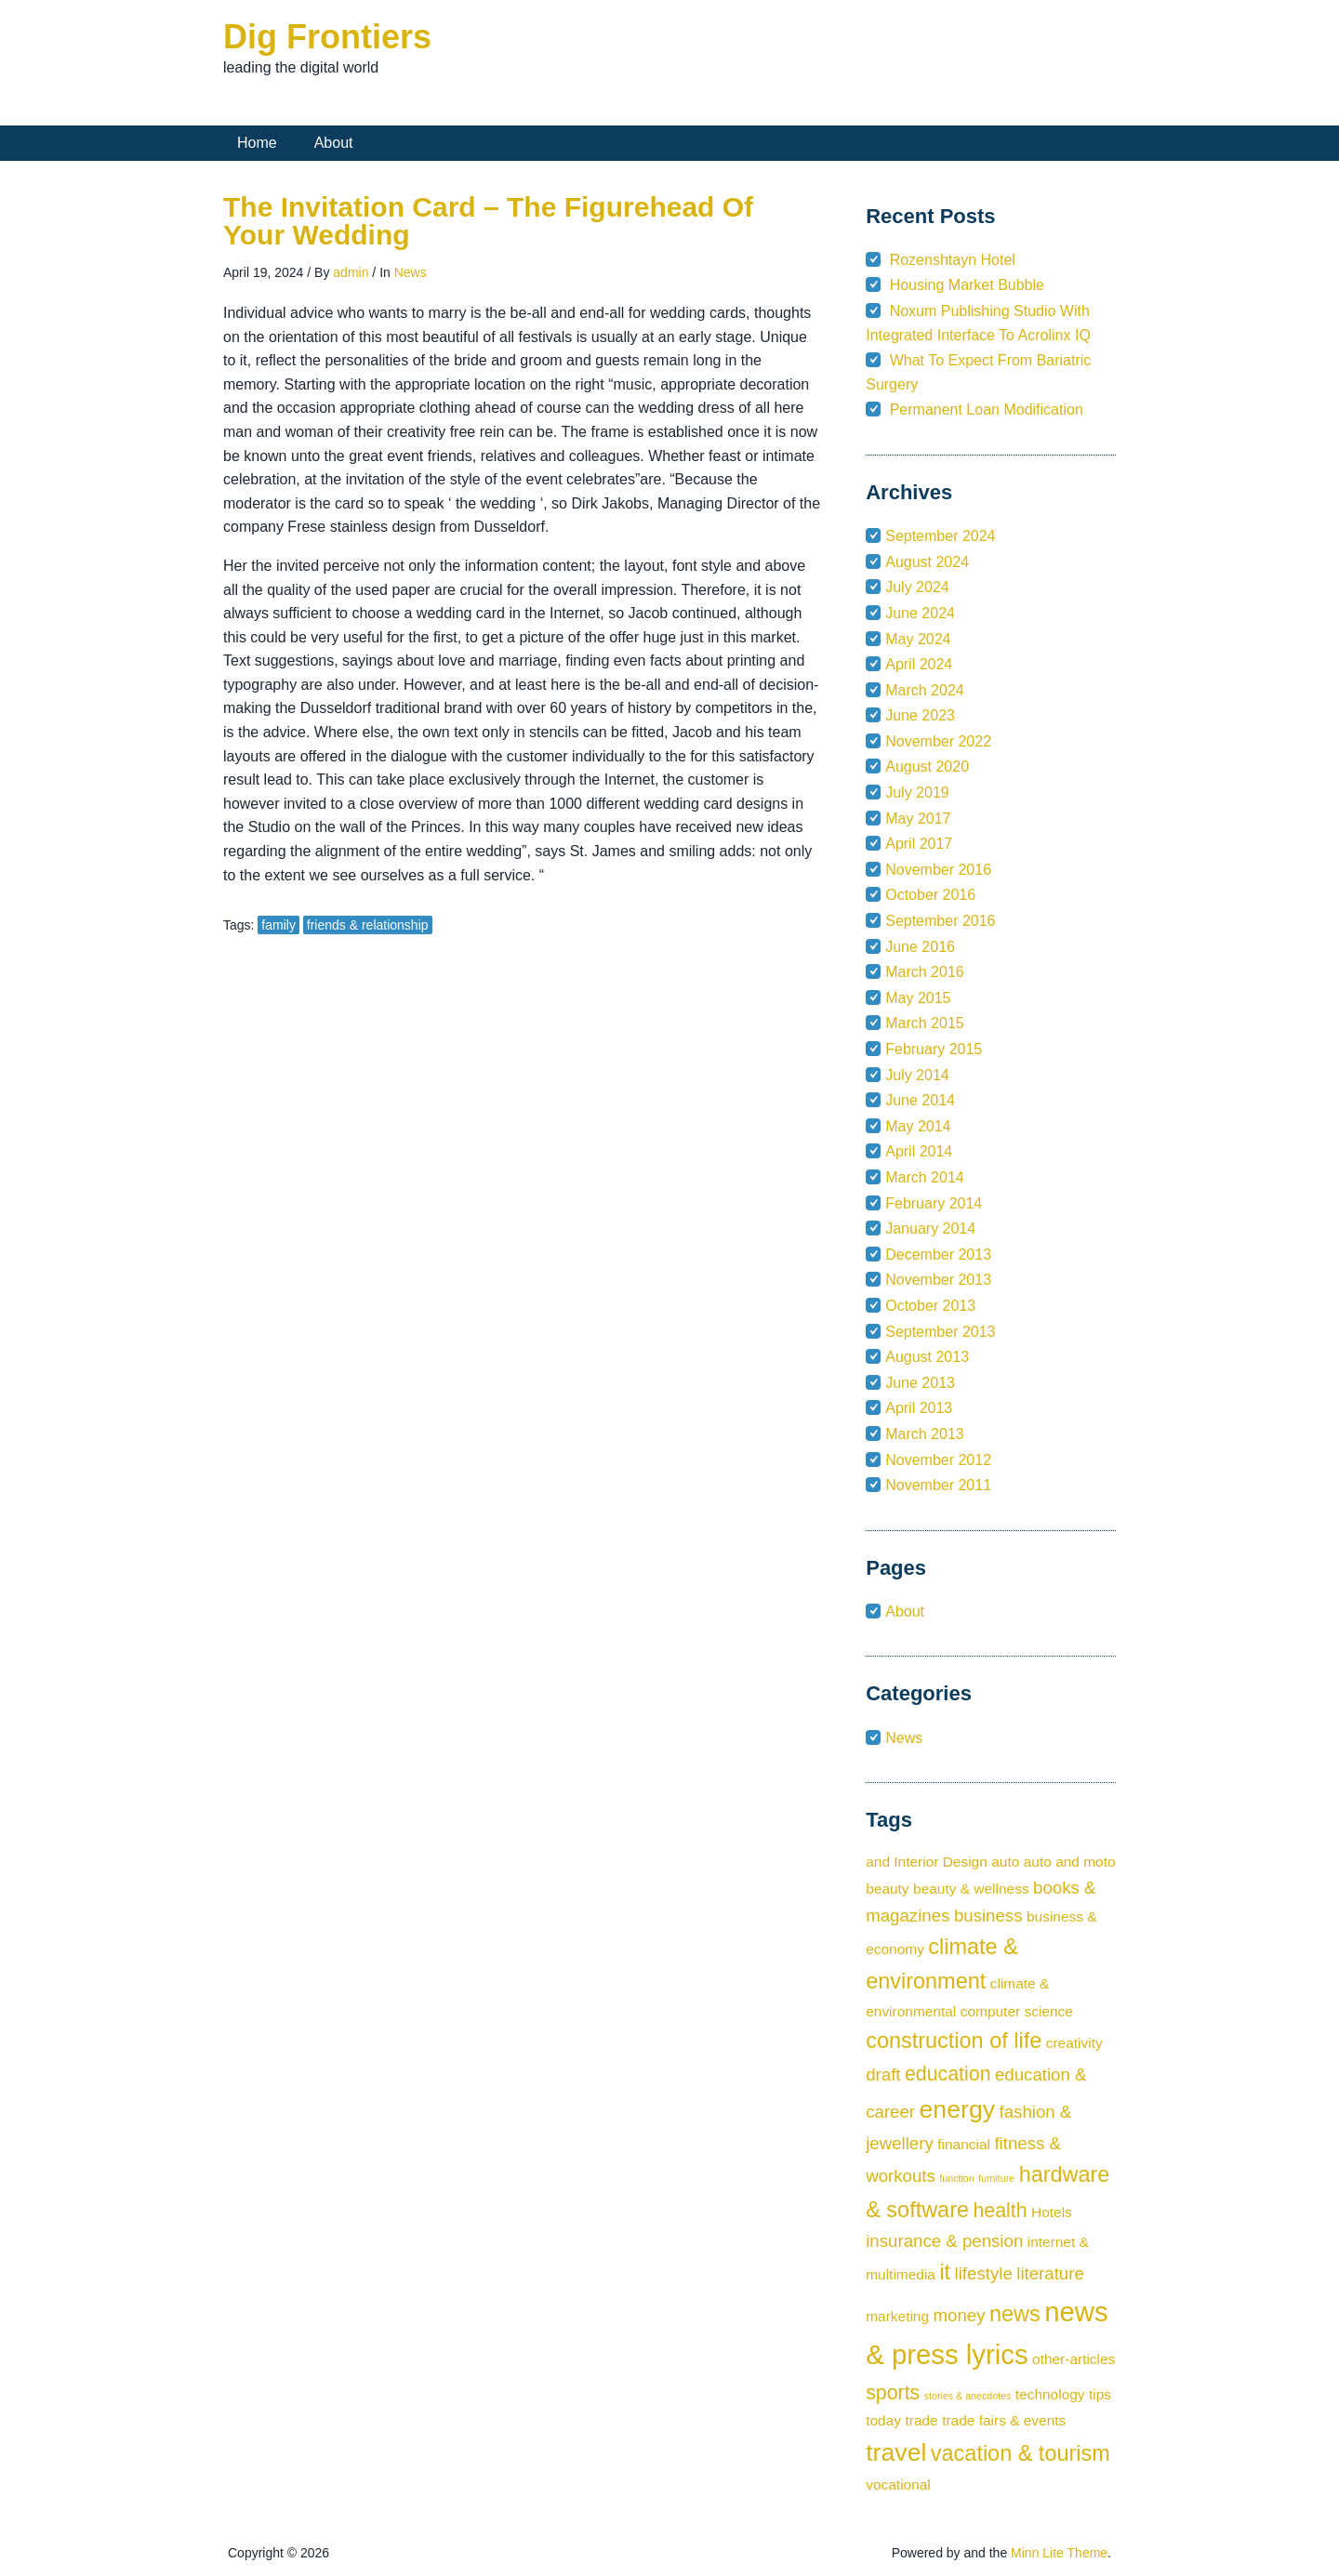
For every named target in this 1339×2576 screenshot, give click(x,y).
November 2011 (938, 1485)
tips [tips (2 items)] (1100, 2394)
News (410, 272)
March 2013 (924, 1434)
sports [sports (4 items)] (893, 2393)
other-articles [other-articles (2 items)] (1073, 2359)
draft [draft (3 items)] (883, 2074)
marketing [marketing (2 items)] (897, 2316)
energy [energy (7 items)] (958, 2109)
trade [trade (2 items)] (921, 2420)
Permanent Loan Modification (986, 409)
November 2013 (938, 1280)
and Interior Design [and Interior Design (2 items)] (927, 1861)
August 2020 (927, 766)
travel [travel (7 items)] (896, 2452)
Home (257, 143)
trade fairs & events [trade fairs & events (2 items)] (1004, 2420)
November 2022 (938, 741)
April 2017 (918, 844)
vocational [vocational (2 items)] (898, 2484)
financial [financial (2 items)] (963, 2144)
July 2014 (917, 1075)
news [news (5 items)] (1015, 2314)
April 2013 (918, 1408)
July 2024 (917, 587)
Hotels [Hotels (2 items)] (1051, 2212)
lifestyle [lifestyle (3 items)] (984, 2273)
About (333, 143)
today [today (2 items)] (883, 2420)
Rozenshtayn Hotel (952, 260)
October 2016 (930, 895)
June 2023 (920, 715)
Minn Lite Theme (1059, 2552)
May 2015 (917, 998)
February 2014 (933, 1203)
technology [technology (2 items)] (1050, 2394)
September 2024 (940, 536)
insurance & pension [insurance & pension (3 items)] (944, 2241)
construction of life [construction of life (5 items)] (953, 2040)
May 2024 (917, 639)
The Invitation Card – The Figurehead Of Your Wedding (488, 221)
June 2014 (920, 1100)
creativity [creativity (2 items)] (1074, 2043)
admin (350, 272)
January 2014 (930, 1228)
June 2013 (920, 1383)
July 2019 (917, 792)
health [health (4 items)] (1000, 2211)
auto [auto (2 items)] (1005, 1861)
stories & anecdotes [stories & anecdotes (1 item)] (968, 2395)
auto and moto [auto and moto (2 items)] (1070, 1861)
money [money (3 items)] (960, 2315)
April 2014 (918, 1151)
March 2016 (924, 972)
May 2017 (917, 818)
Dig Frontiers (327, 37)
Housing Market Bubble (967, 285)
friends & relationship (368, 925)
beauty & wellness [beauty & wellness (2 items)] (971, 1888)
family (278, 925)
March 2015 (924, 1023)
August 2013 (927, 1357)
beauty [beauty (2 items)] (887, 1888)
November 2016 (938, 870)
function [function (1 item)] (956, 2178)
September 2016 (940, 921)
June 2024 (920, 613)
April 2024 (918, 664)
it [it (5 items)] (944, 2272)
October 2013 (930, 1306)
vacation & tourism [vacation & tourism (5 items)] (1020, 2453)
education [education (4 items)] (948, 2074)
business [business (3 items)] (988, 1915)
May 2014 (917, 1126)
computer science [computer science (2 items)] (1017, 2011)
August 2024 (927, 562)
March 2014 (924, 1177)
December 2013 (938, 1254)
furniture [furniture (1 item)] (996, 2178)
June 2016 (920, 947)
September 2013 (940, 1332)
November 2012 (938, 1460)
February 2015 (933, 1049)
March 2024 (924, 690)
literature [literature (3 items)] (1050, 2273)
